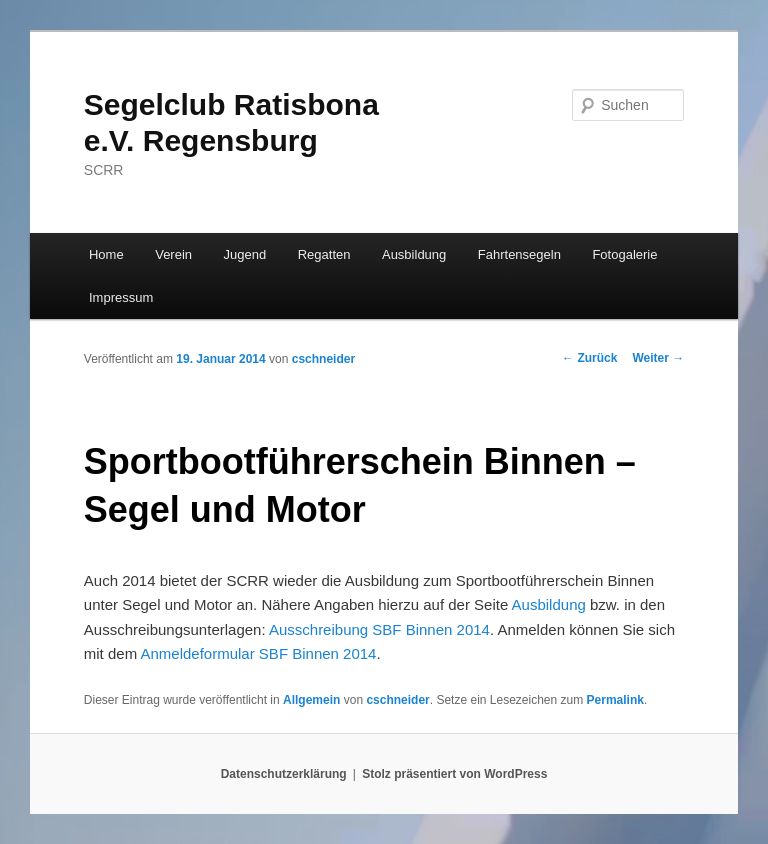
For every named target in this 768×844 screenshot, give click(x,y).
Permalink (615, 700)
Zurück (589, 358)
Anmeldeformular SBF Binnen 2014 (258, 653)
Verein (173, 254)
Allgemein (311, 700)
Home (106, 254)
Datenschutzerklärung (284, 774)
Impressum (121, 297)
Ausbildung (414, 254)
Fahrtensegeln (519, 254)
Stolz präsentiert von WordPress (454, 774)
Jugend (245, 254)
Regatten (324, 254)
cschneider (323, 359)
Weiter (658, 358)
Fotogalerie (624, 254)
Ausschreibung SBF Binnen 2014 (379, 629)
